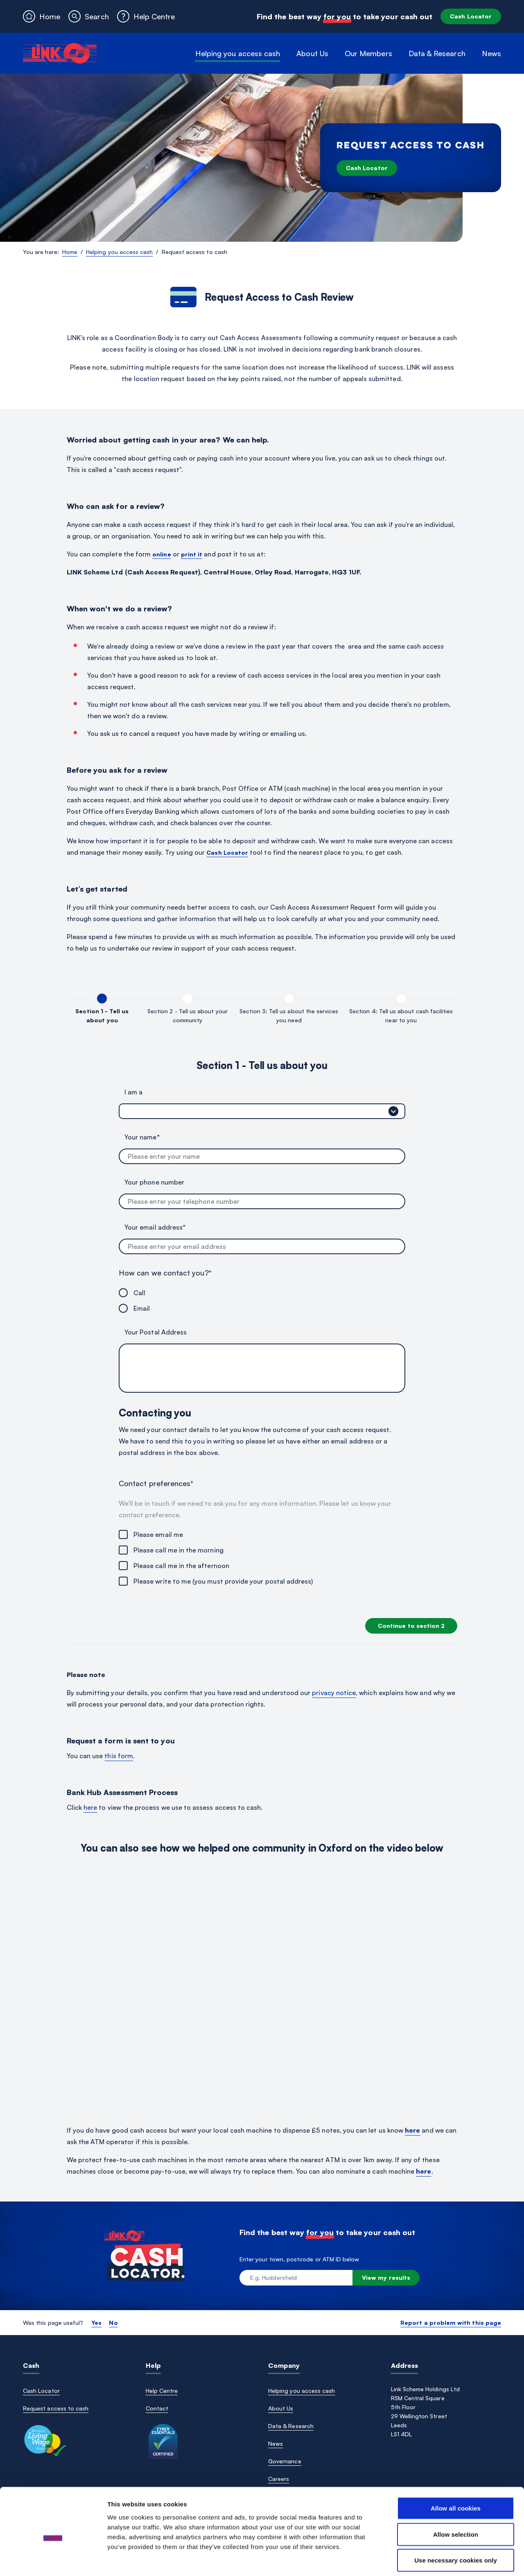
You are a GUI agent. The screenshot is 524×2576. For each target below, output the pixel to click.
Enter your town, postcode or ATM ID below (299, 2259)
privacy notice (334, 1693)
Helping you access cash (119, 251)
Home (69, 251)
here (90, 1807)
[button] (88, 16)
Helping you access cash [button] (237, 53)
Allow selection (455, 2496)
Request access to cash (55, 2408)
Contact (157, 2408)
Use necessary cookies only (455, 2522)
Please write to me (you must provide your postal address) (223, 1581)
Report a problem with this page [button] (450, 2322)
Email (141, 1308)
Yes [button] (96, 2322)
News (491, 53)
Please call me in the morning (178, 1550)
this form (118, 1756)
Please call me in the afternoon (181, 1565)
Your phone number (154, 1182)
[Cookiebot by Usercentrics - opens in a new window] (53, 2560)
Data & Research (291, 2425)
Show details (429, 2559)
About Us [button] (312, 53)
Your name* (142, 1137)
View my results (386, 2277)
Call (139, 1293)
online (161, 554)
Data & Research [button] (437, 53)
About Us (280, 2408)
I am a (133, 1092)
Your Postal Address (155, 1332)
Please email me (158, 1534)
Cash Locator (471, 16)
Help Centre (162, 2390)
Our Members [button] (368, 53)
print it (191, 554)
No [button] (113, 2322)
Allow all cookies (456, 2470)
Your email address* (154, 1227)
